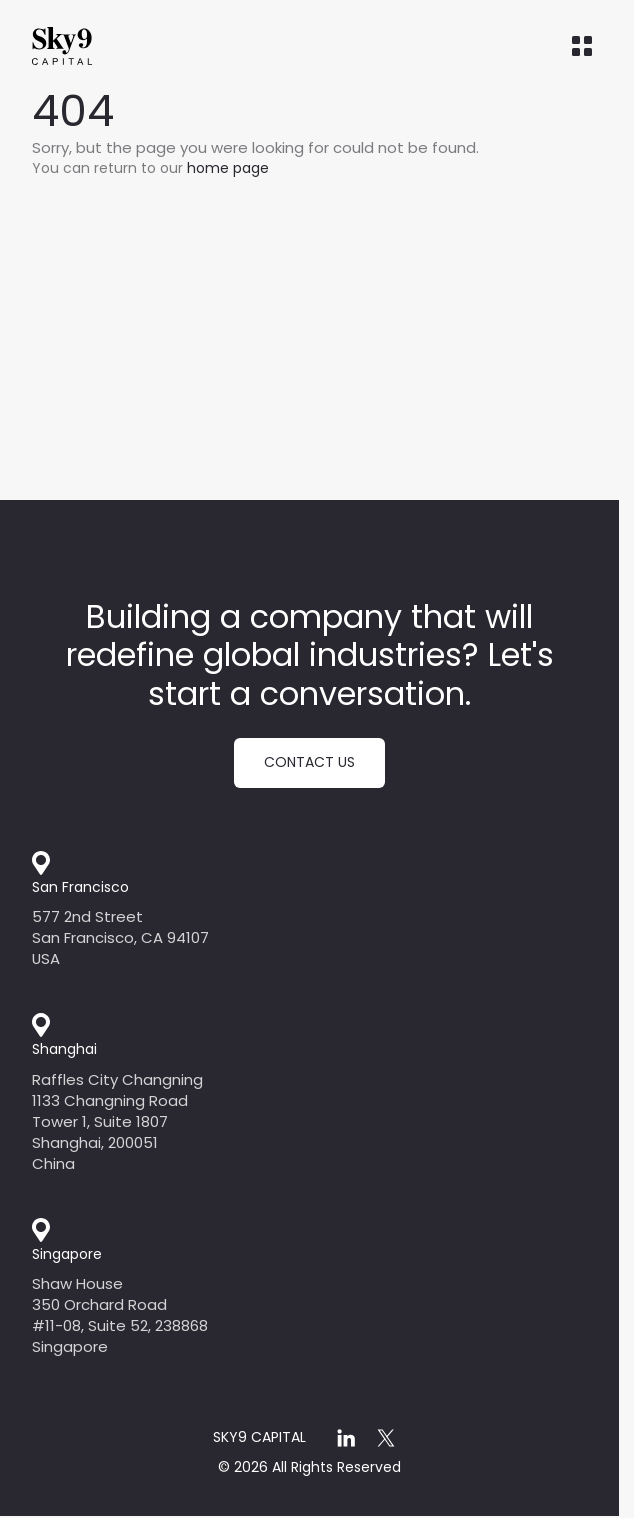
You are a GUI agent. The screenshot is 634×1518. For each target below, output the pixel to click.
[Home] (102, 46)
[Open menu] (582, 46)
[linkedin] (346, 1438)
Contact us (309, 762)
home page (228, 168)
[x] (386, 1438)
